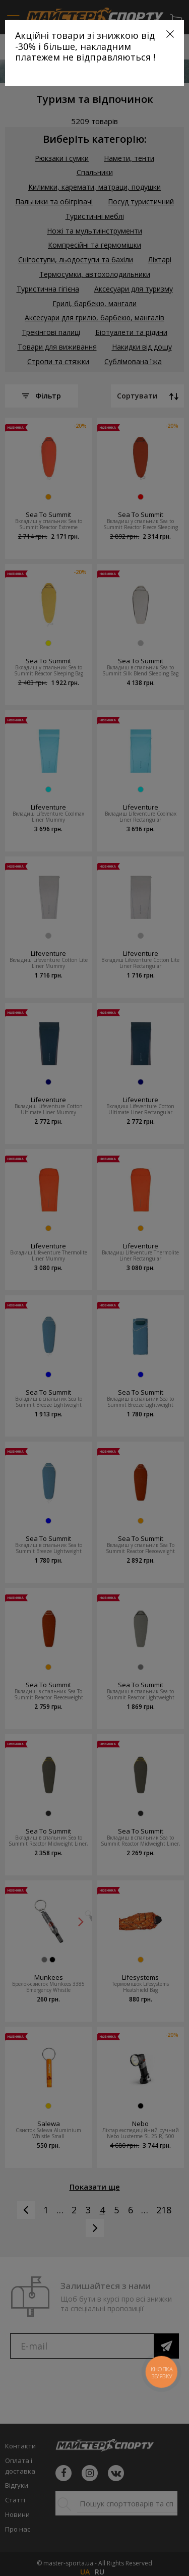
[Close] (170, 34)
